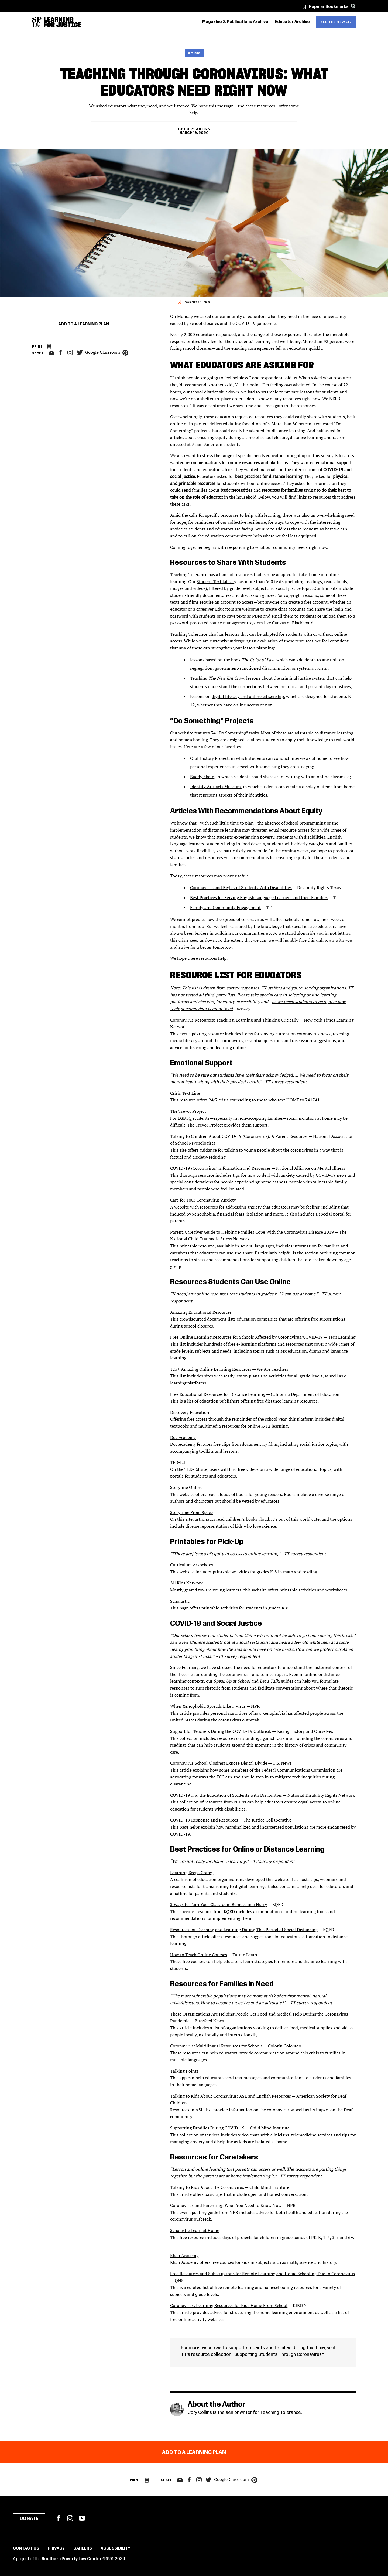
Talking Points (184, 2071)
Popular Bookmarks (329, 7)
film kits (330, 588)
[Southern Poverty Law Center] (37, 22)
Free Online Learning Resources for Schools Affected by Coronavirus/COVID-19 (246, 1337)
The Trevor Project (188, 1111)
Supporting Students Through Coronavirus (278, 2354)
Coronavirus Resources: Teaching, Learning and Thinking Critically (234, 1020)
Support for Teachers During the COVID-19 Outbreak (220, 1731)
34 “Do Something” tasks (235, 733)
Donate (29, 2518)
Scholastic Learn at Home (194, 2230)
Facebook (58, 2518)
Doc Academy (183, 1437)
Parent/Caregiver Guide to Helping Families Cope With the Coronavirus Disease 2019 (252, 1232)
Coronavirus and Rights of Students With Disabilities (241, 887)
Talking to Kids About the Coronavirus (207, 2187)
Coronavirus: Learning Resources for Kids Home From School (228, 2305)
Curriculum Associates (191, 1565)
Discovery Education (189, 1412)
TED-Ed (177, 1462)
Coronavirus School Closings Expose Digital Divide (218, 1763)
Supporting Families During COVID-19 (207, 2128)
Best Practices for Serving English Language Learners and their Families (259, 897)
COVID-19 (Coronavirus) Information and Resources (220, 1168)
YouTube (82, 2518)
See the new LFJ (336, 21)
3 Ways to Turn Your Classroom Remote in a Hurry (218, 1904)
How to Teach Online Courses (198, 1955)
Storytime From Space (191, 1512)
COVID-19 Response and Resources (204, 1820)
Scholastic (180, 1601)
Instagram (70, 352)
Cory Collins (197, 129)
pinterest (125, 353)
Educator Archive (292, 22)
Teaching (217, 678)
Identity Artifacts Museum (215, 787)
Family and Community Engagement (225, 907)
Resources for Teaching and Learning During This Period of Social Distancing (244, 1929)
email (51, 353)
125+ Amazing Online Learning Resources (210, 1369)
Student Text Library (216, 581)
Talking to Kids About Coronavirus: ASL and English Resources (230, 2096)
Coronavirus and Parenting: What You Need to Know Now (225, 2205)
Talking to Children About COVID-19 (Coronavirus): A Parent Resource (238, 1136)
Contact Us (26, 2548)
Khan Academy (184, 2255)
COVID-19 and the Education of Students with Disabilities (226, 1795)
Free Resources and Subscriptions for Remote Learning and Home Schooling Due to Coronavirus (262, 2273)
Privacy (56, 2548)
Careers (82, 2548)
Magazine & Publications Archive (235, 22)
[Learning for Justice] (62, 22)
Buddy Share (202, 777)
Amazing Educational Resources (201, 1312)
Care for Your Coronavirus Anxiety (203, 1200)
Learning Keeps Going (191, 1873)
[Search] (353, 6)
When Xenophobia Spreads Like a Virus (208, 1706)
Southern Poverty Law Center (72, 2559)
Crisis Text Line (185, 1093)
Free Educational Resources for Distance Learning (217, 1394)
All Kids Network (186, 1583)
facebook (60, 352)
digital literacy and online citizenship (248, 696)
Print (37, 346)
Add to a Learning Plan (83, 324)
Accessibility (115, 2548)
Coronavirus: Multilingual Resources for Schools (216, 2046)
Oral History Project (209, 758)
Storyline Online (186, 1487)
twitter (79, 352)
